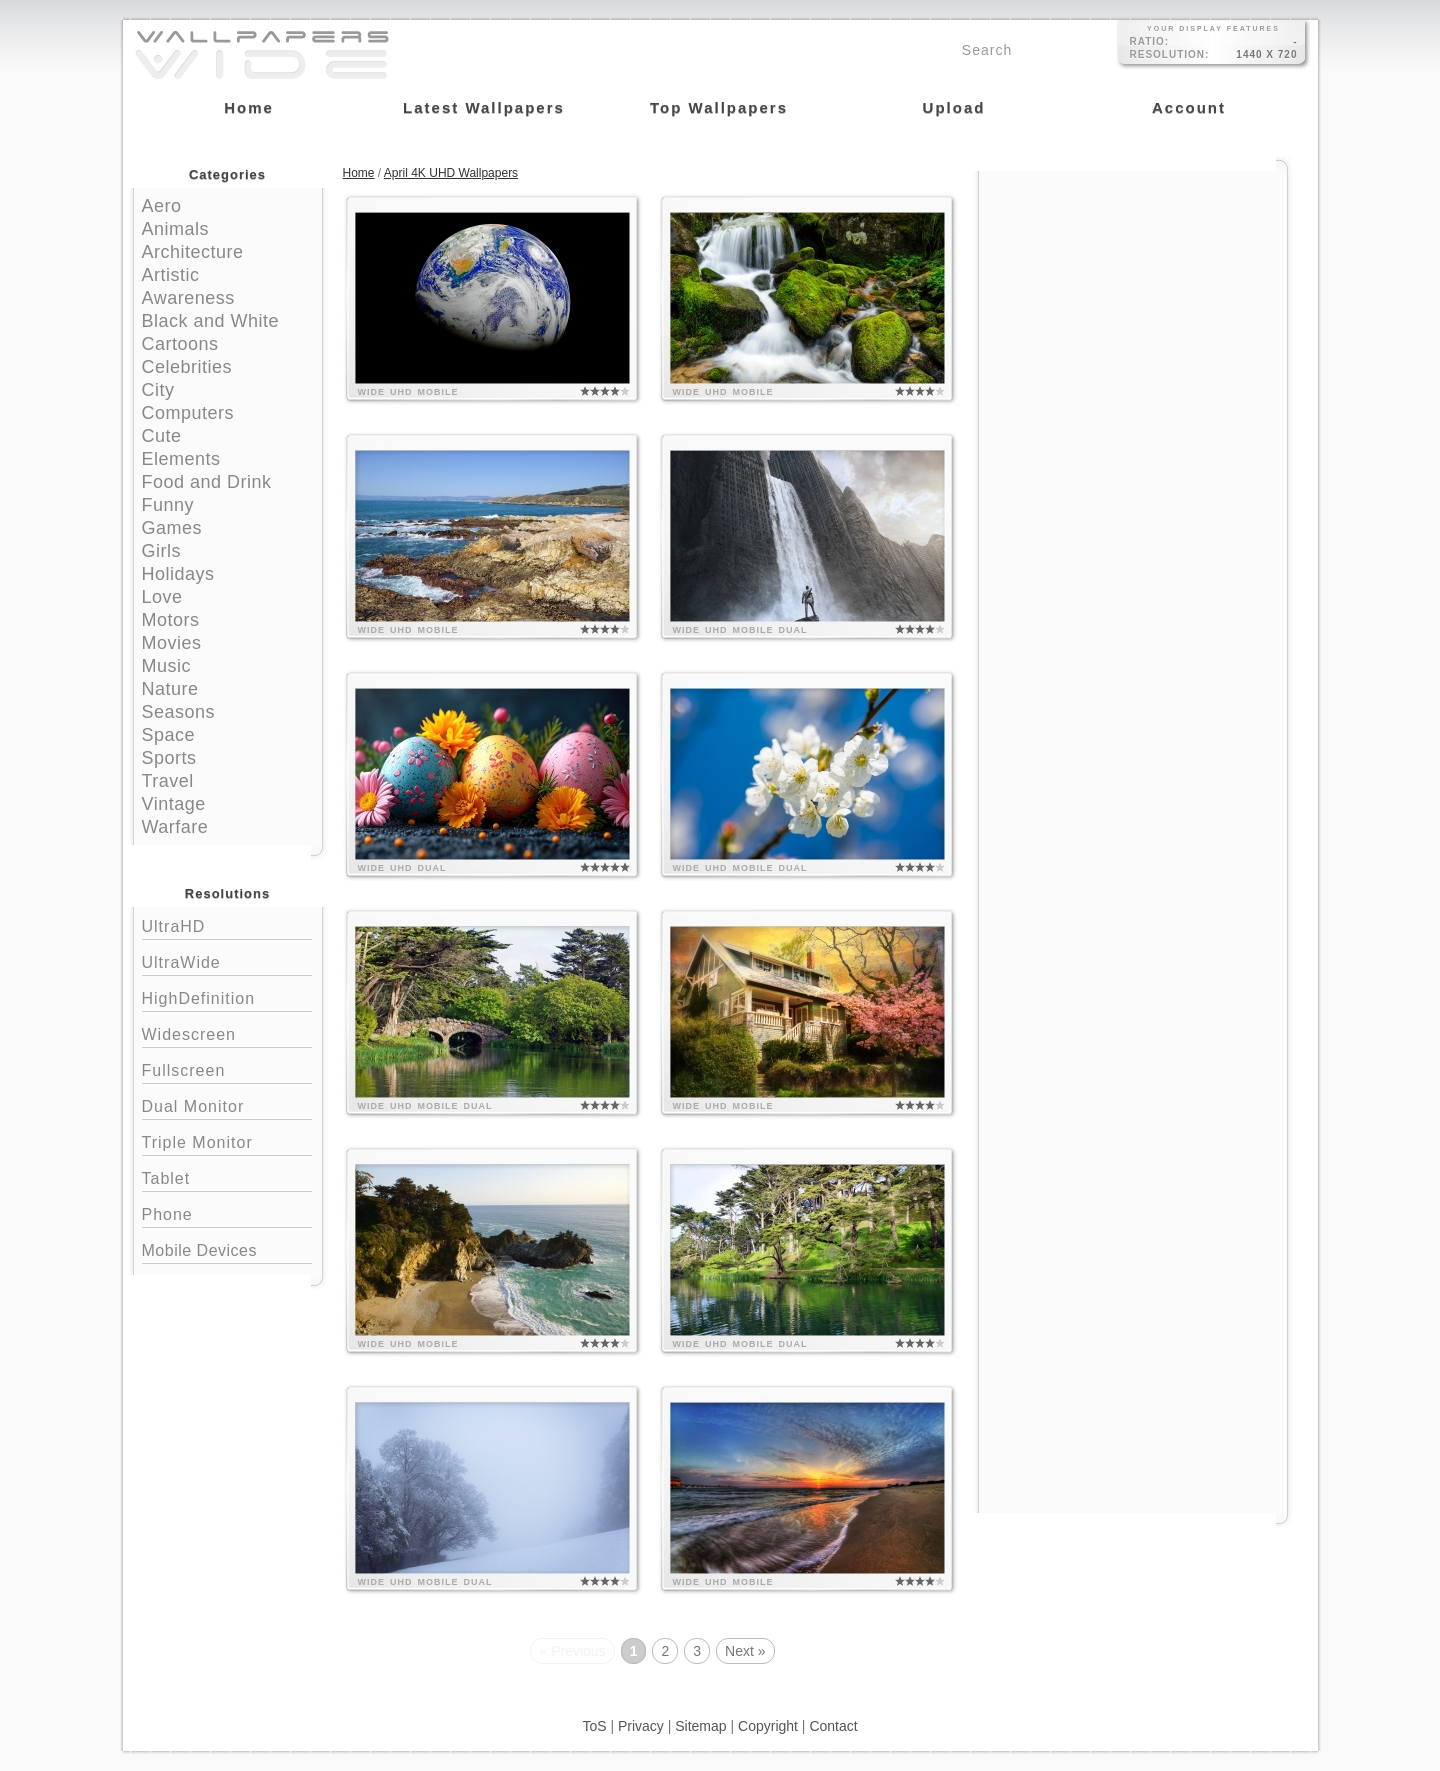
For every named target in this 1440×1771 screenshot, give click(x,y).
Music (167, 666)
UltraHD (227, 924)
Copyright (768, 1726)
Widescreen (227, 1032)
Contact (833, 1726)
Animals (176, 229)
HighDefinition (227, 996)
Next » (745, 1651)
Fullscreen (227, 1068)
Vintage (174, 804)
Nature (170, 689)
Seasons (179, 712)
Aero (162, 206)
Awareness (188, 298)
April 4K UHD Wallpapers (451, 173)
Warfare (175, 827)
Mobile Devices (199, 1250)
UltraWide (227, 960)
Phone (227, 1212)
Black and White (211, 321)
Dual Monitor (227, 1104)
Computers (188, 413)
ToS (594, 1726)
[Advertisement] (1133, 297)
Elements (181, 459)
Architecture (193, 252)
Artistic (171, 275)
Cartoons (180, 344)
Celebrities (187, 367)
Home (359, 173)
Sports (169, 758)
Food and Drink (207, 482)
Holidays (178, 574)
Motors (171, 620)
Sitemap (700, 1726)
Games (172, 528)
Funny (168, 505)
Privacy (641, 1726)
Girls (162, 551)
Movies (172, 643)
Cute (162, 436)
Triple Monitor (227, 1140)
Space (169, 735)
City (158, 390)
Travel (168, 781)
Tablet (227, 1176)
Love (162, 597)
